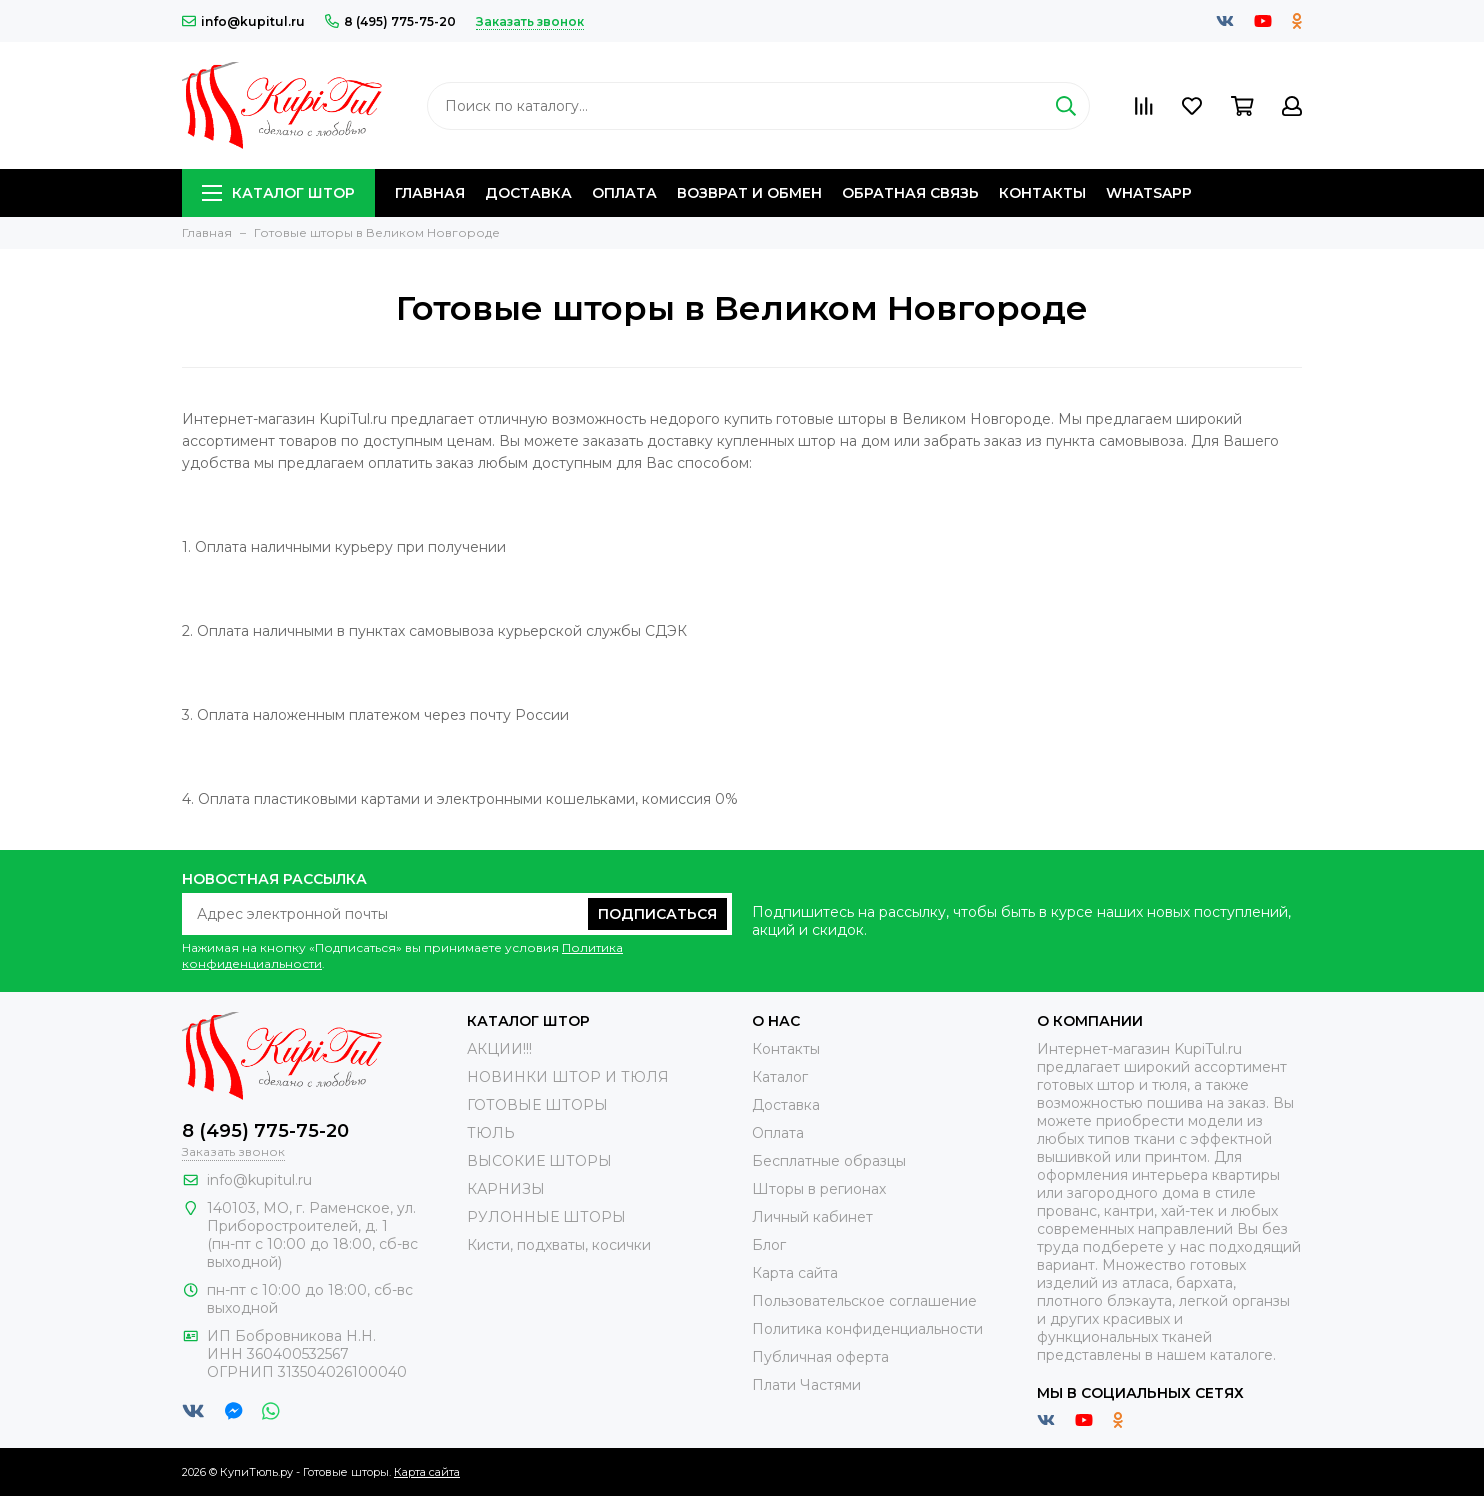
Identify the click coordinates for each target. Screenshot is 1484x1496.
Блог (769, 1245)
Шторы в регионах (819, 1189)
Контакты (1042, 193)
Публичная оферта (820, 1357)
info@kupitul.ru (243, 21)
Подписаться (657, 914)
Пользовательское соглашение (864, 1301)
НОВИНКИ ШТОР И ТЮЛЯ (568, 1077)
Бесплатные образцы (829, 1161)
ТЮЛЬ (491, 1133)
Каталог (780, 1077)
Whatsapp (1149, 193)
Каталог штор (278, 193)
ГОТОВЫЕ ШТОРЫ (537, 1105)
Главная (430, 193)
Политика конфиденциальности (867, 1329)
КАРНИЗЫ (506, 1189)
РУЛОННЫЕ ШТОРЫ (546, 1217)
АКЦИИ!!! (499, 1049)
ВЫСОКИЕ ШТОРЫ (539, 1161)
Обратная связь (910, 193)
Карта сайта (795, 1273)
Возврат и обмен (749, 193)
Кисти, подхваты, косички (559, 1245)
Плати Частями (806, 1385)
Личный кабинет (812, 1217)
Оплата (624, 193)
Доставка (528, 193)
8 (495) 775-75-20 (390, 21)
